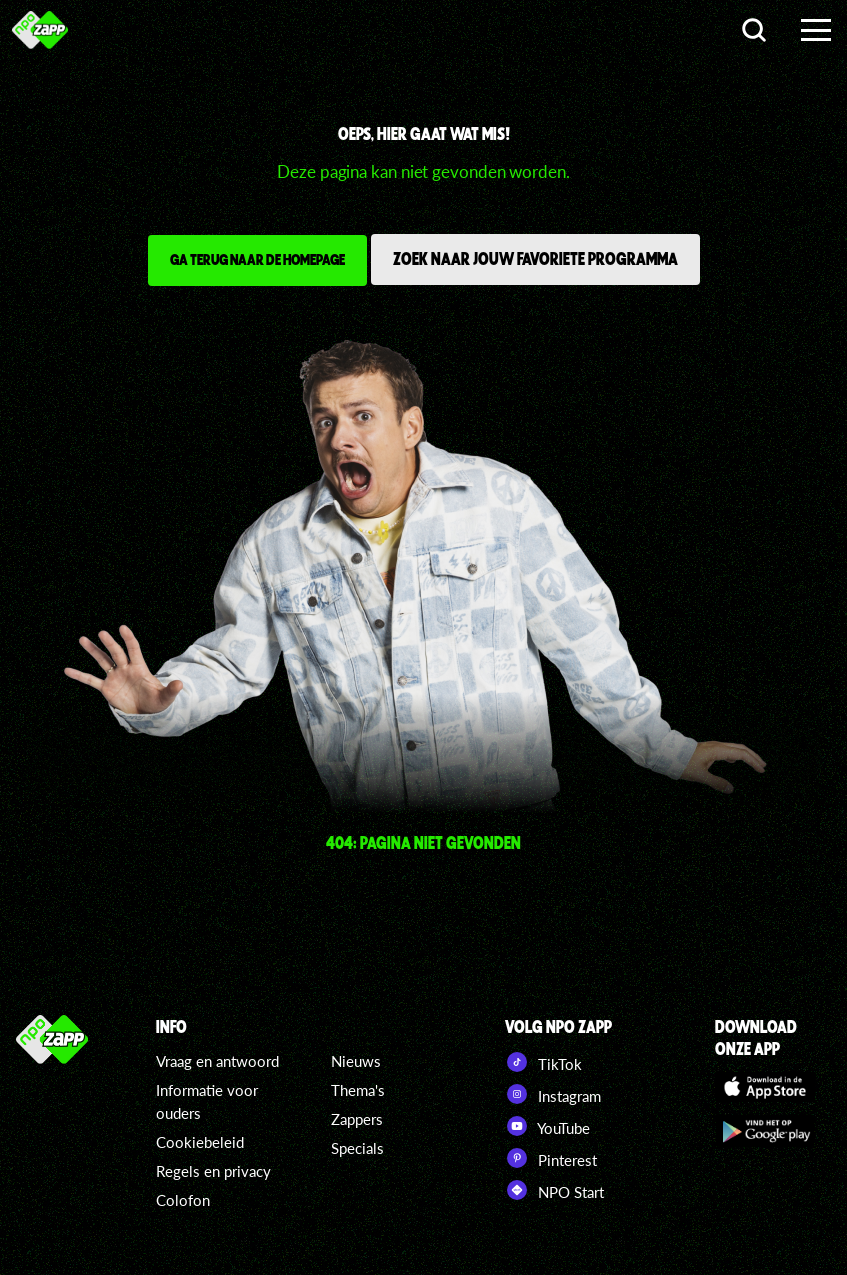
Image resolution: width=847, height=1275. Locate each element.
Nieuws (356, 1061)
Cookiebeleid (200, 1142)
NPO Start (554, 1190)
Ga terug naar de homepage (257, 259)
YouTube (547, 1126)
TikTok (543, 1062)
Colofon (183, 1200)
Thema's (358, 1090)
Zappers (357, 1119)
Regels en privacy (213, 1171)
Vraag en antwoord (217, 1061)
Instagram (553, 1094)
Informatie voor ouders (207, 1101)
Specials (357, 1148)
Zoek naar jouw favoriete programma (535, 258)
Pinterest (551, 1158)
